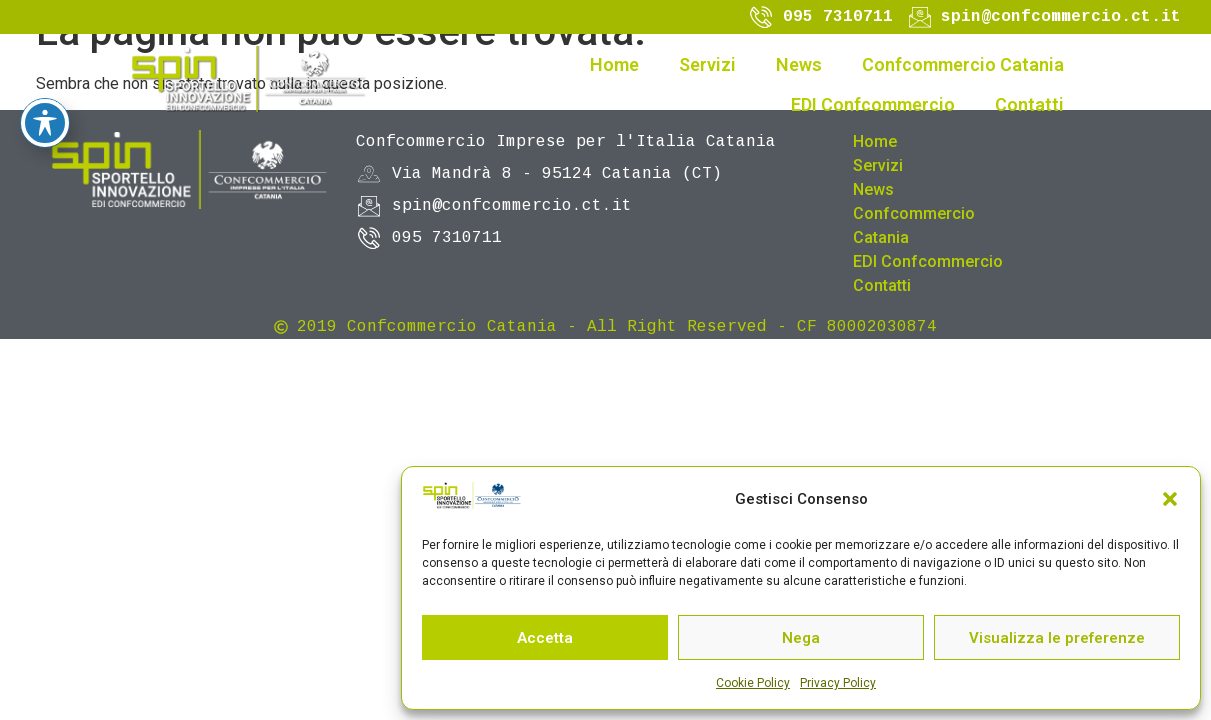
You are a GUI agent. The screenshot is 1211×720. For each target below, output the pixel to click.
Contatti (1029, 104)
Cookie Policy (753, 683)
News (799, 64)
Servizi (707, 64)
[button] (1170, 499)
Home (614, 64)
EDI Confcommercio (873, 104)
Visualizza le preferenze (1057, 638)
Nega (801, 638)
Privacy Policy (838, 683)
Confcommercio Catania (963, 64)
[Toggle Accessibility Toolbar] (45, 61)
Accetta (545, 638)
